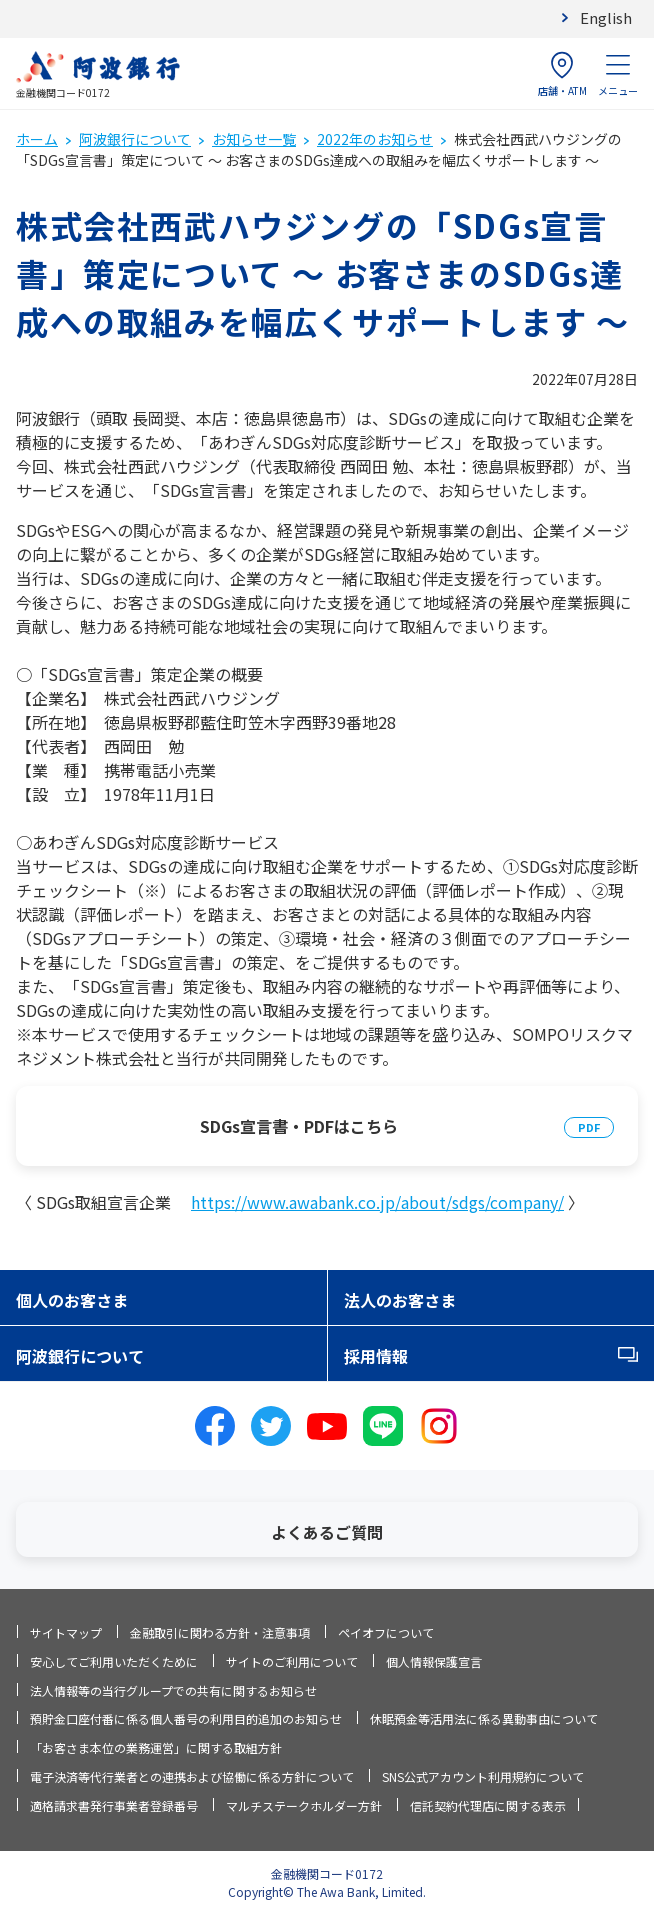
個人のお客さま (72, 1300)
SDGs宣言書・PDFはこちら (299, 1126)
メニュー (618, 74)
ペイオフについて (386, 1632)
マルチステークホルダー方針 (304, 1805)
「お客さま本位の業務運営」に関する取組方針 (156, 1747)
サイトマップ (66, 1632)
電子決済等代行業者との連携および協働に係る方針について (192, 1776)
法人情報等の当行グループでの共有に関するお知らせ (173, 1690)
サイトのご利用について (292, 1661)
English (606, 17)
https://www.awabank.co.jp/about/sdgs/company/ (377, 1202)
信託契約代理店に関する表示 (488, 1805)
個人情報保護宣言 (434, 1661)
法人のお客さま (400, 1300)
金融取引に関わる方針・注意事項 (220, 1632)
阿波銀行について (135, 139)
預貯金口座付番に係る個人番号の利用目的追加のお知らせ (186, 1718)
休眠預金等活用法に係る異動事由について (484, 1718)
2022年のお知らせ (375, 139)
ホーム (37, 139)
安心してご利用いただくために (114, 1661)
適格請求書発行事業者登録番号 (114, 1805)
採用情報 (376, 1356)
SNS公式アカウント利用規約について (483, 1776)
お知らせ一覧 (254, 139)
